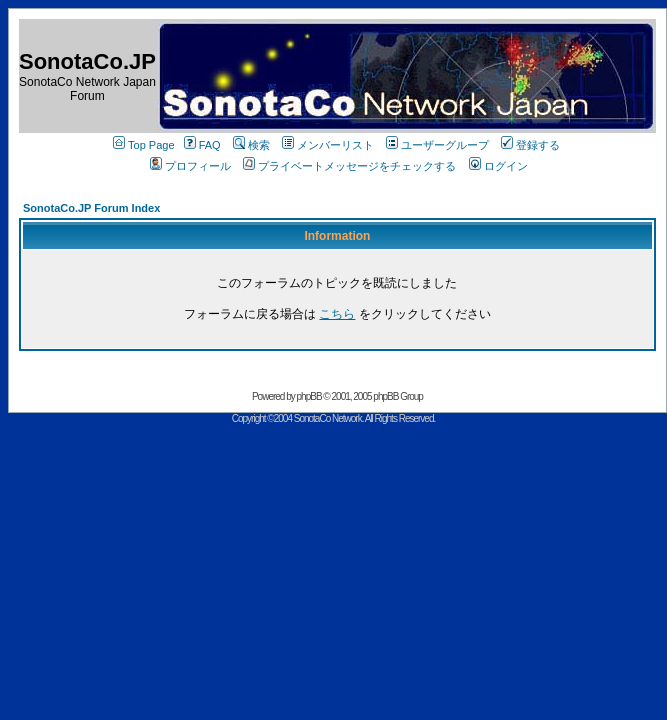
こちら (337, 314)
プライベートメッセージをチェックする (349, 166)
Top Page (143, 145)
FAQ (202, 145)
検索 (251, 145)
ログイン (498, 166)
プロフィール (190, 166)
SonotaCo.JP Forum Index (91, 208)
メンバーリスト (328, 145)
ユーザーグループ (437, 145)
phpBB (309, 396)
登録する (530, 145)
